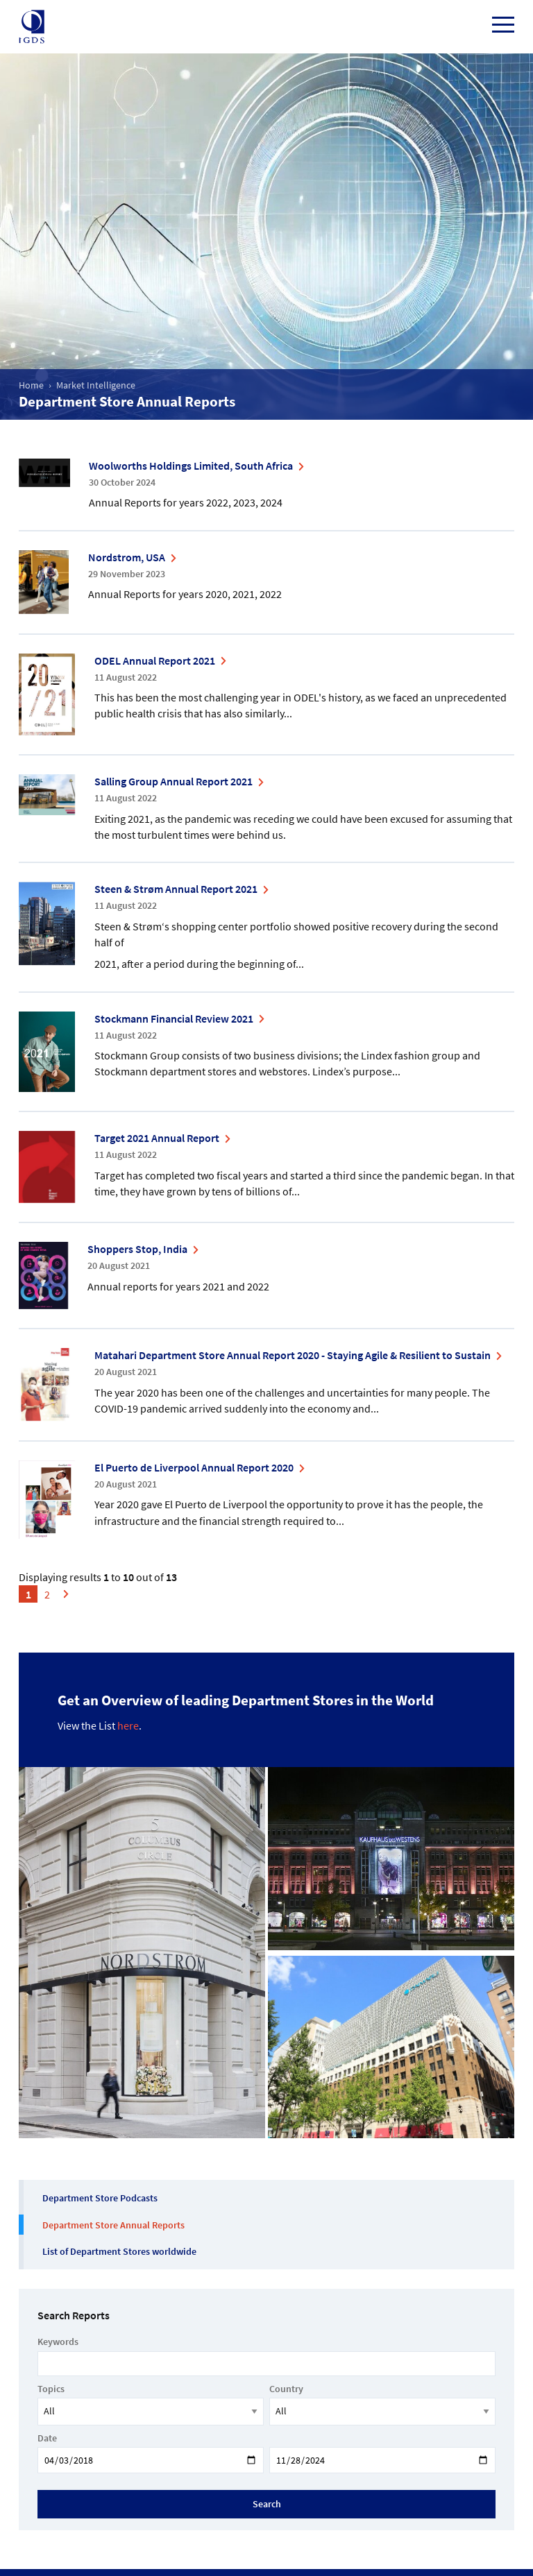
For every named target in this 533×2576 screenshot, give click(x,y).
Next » (70, 1603)
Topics (51, 2388)
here (128, 1725)
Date (47, 2438)
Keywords (57, 2341)
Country (286, 2388)
